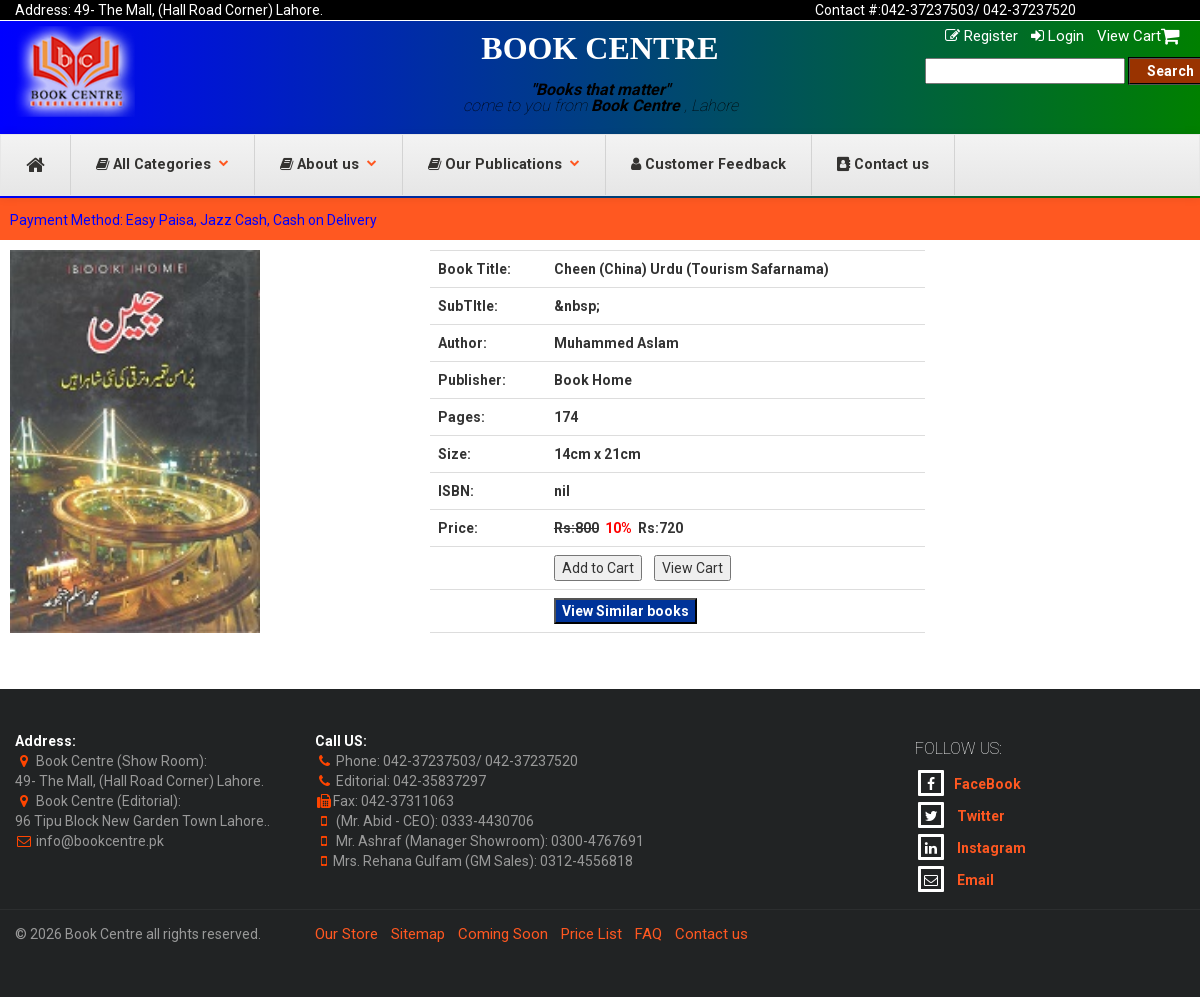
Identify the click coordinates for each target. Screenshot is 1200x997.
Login (1057, 36)
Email (956, 879)
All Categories (162, 164)
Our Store (346, 934)
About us (328, 164)
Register (981, 36)
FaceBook (969, 783)
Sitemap (418, 934)
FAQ (648, 934)
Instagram (972, 847)
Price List (591, 934)
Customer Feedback (708, 164)
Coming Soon (503, 934)
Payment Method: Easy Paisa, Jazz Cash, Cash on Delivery (193, 220)
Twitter (961, 815)
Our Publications (504, 164)
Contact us (883, 164)
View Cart (1138, 36)
